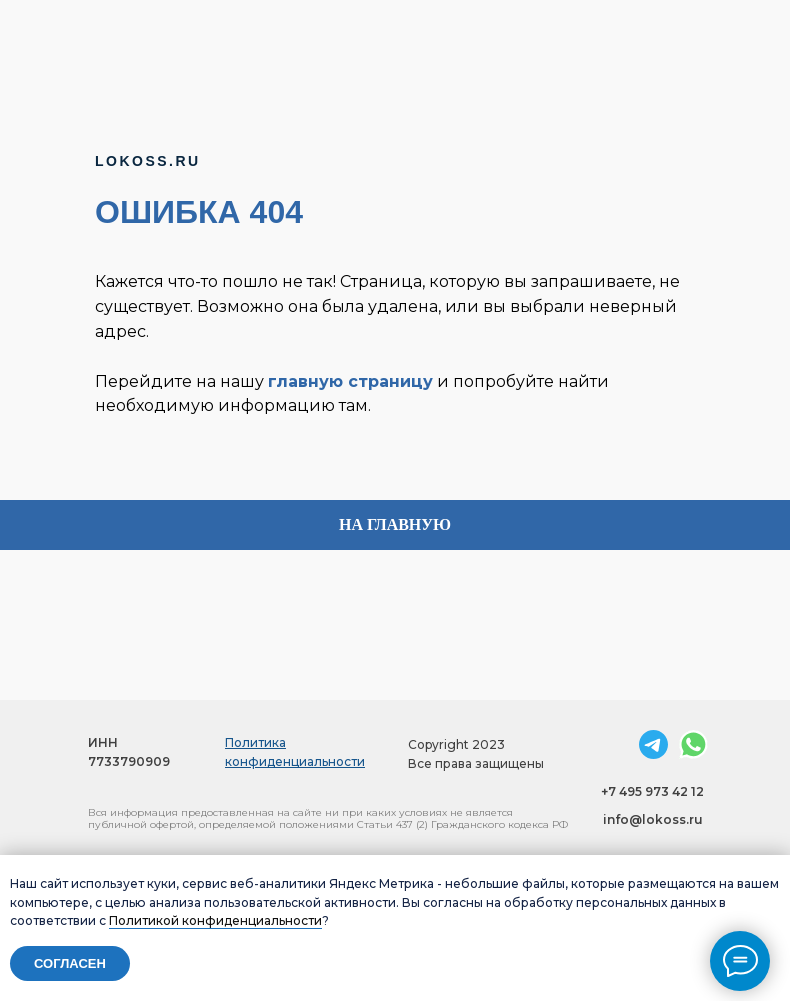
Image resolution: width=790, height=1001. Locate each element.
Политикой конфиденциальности (215, 920)
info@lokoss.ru (653, 819)
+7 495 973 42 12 (652, 791)
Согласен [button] (70, 963)
